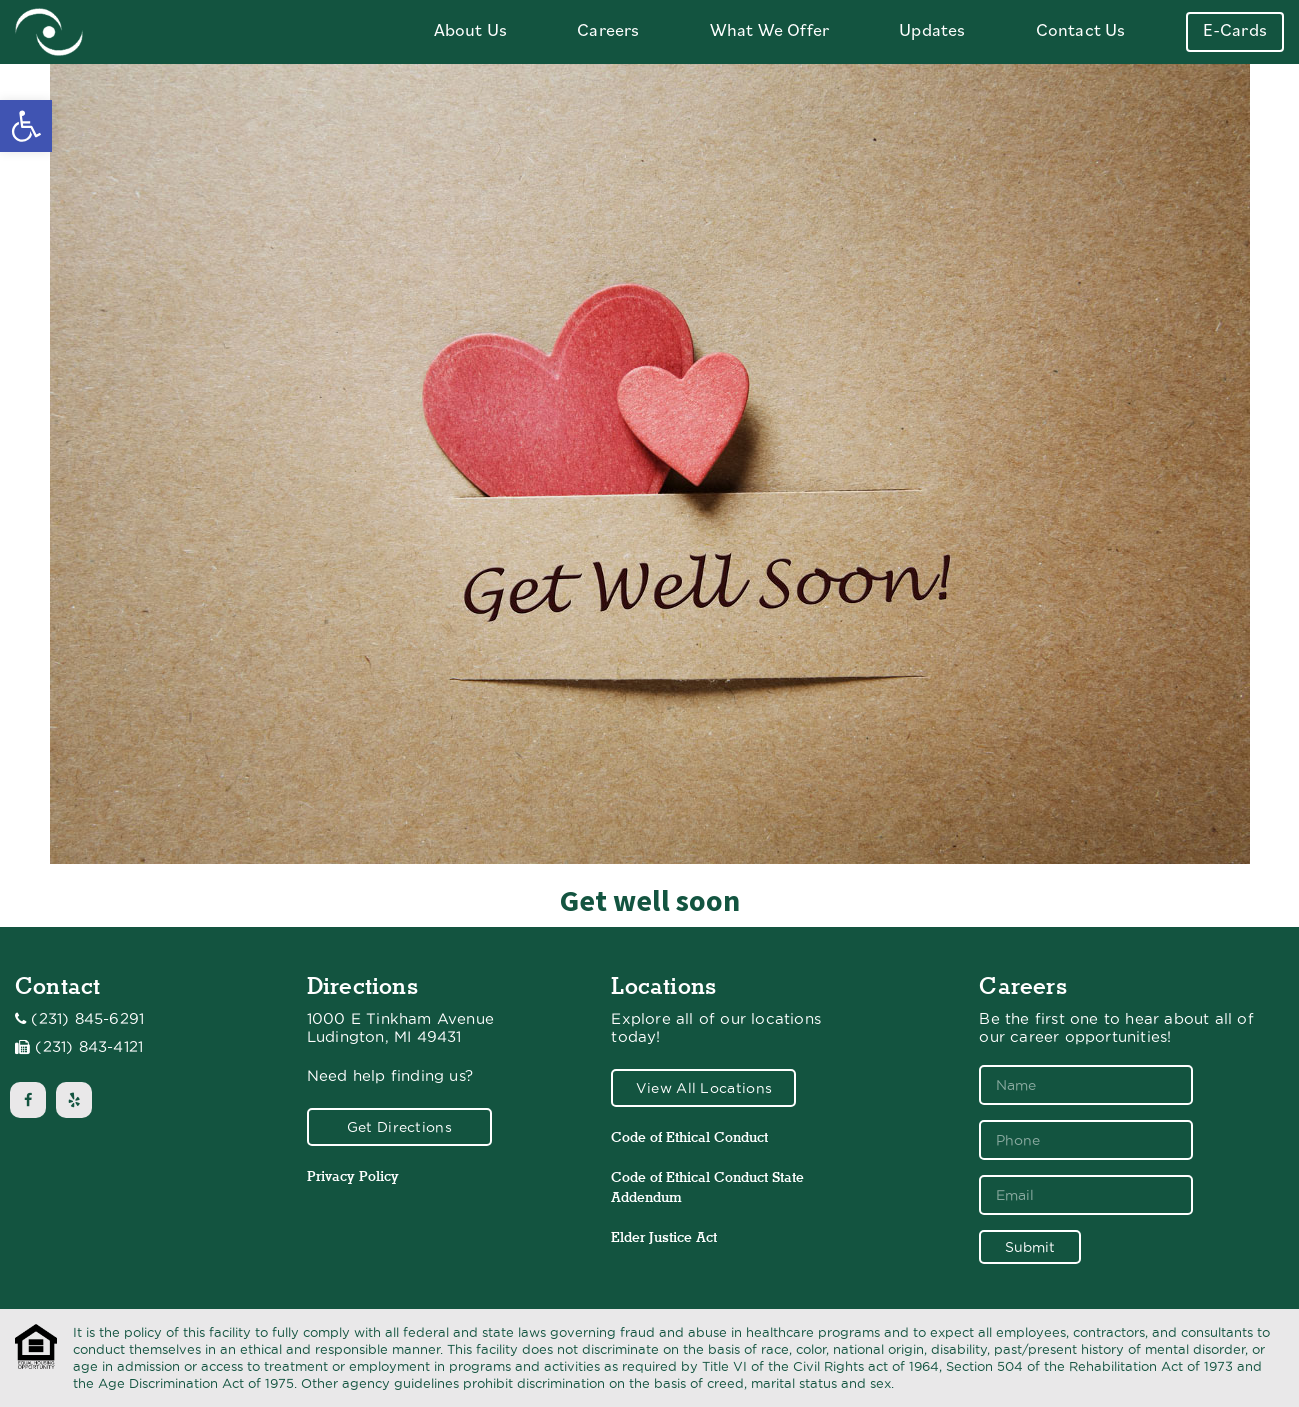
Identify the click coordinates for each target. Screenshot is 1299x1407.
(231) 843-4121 (89, 1047)
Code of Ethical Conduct (689, 1137)
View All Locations (704, 1088)
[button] (26, 126)
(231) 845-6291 (87, 1019)
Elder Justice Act (664, 1237)
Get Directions (399, 1127)
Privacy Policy (353, 1176)
